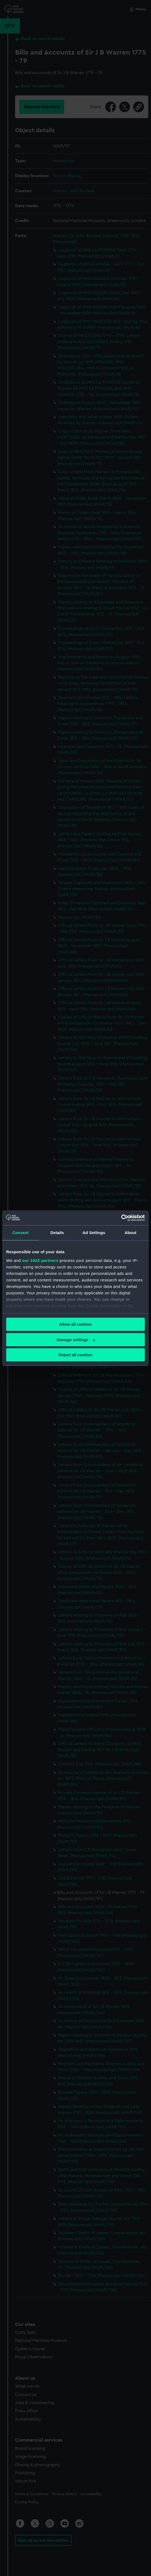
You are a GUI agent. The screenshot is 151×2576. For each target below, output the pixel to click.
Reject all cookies (75, 1354)
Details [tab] (57, 1232)
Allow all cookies (75, 1324)
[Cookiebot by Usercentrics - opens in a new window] (121, 1217)
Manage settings (76, 1339)
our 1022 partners (40, 1260)
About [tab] (130, 1232)
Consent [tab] (20, 1232)
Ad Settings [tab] (94, 1232)
